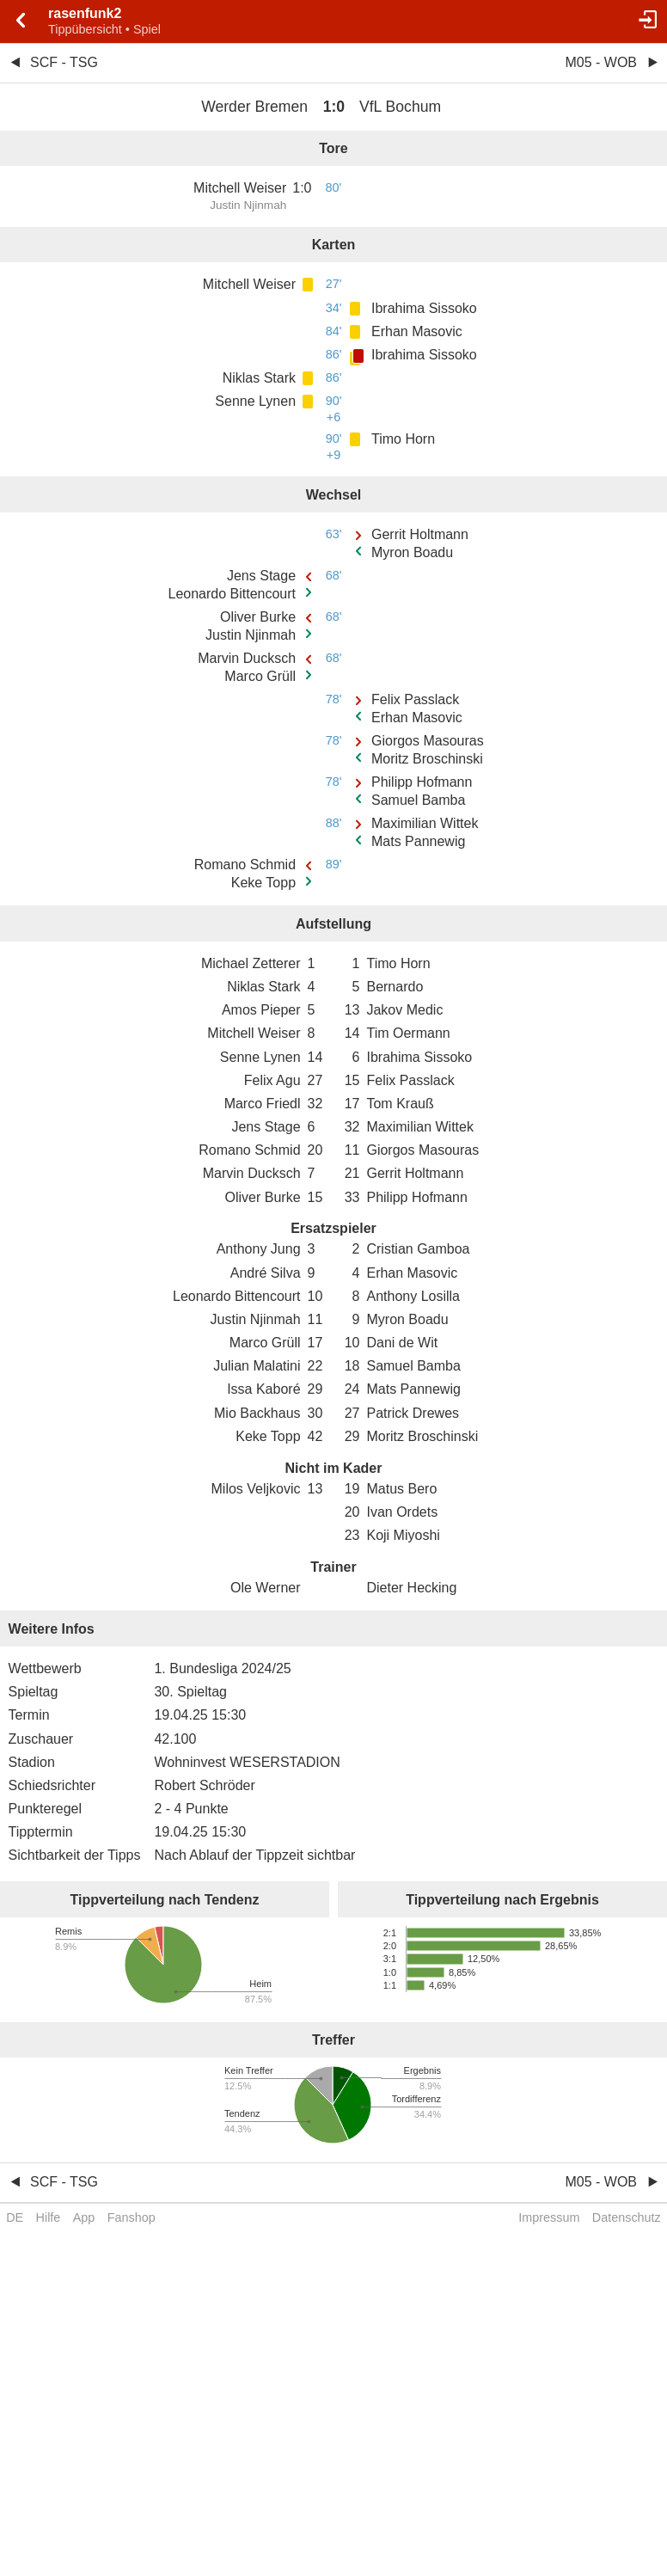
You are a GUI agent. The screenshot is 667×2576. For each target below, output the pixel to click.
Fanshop (131, 2217)
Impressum (548, 2217)
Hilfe (48, 2217)
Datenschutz (626, 2217)
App (84, 2217)
